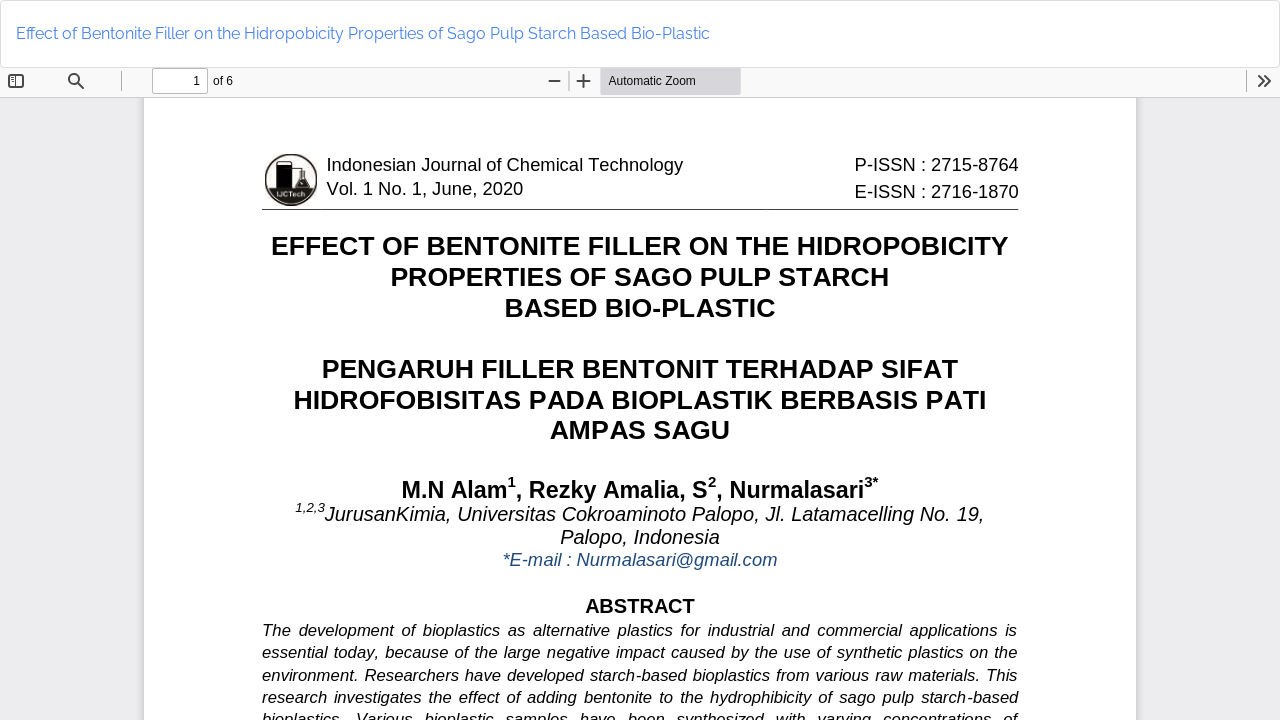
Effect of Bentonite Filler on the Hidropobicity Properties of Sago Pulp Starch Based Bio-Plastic (363, 33)
